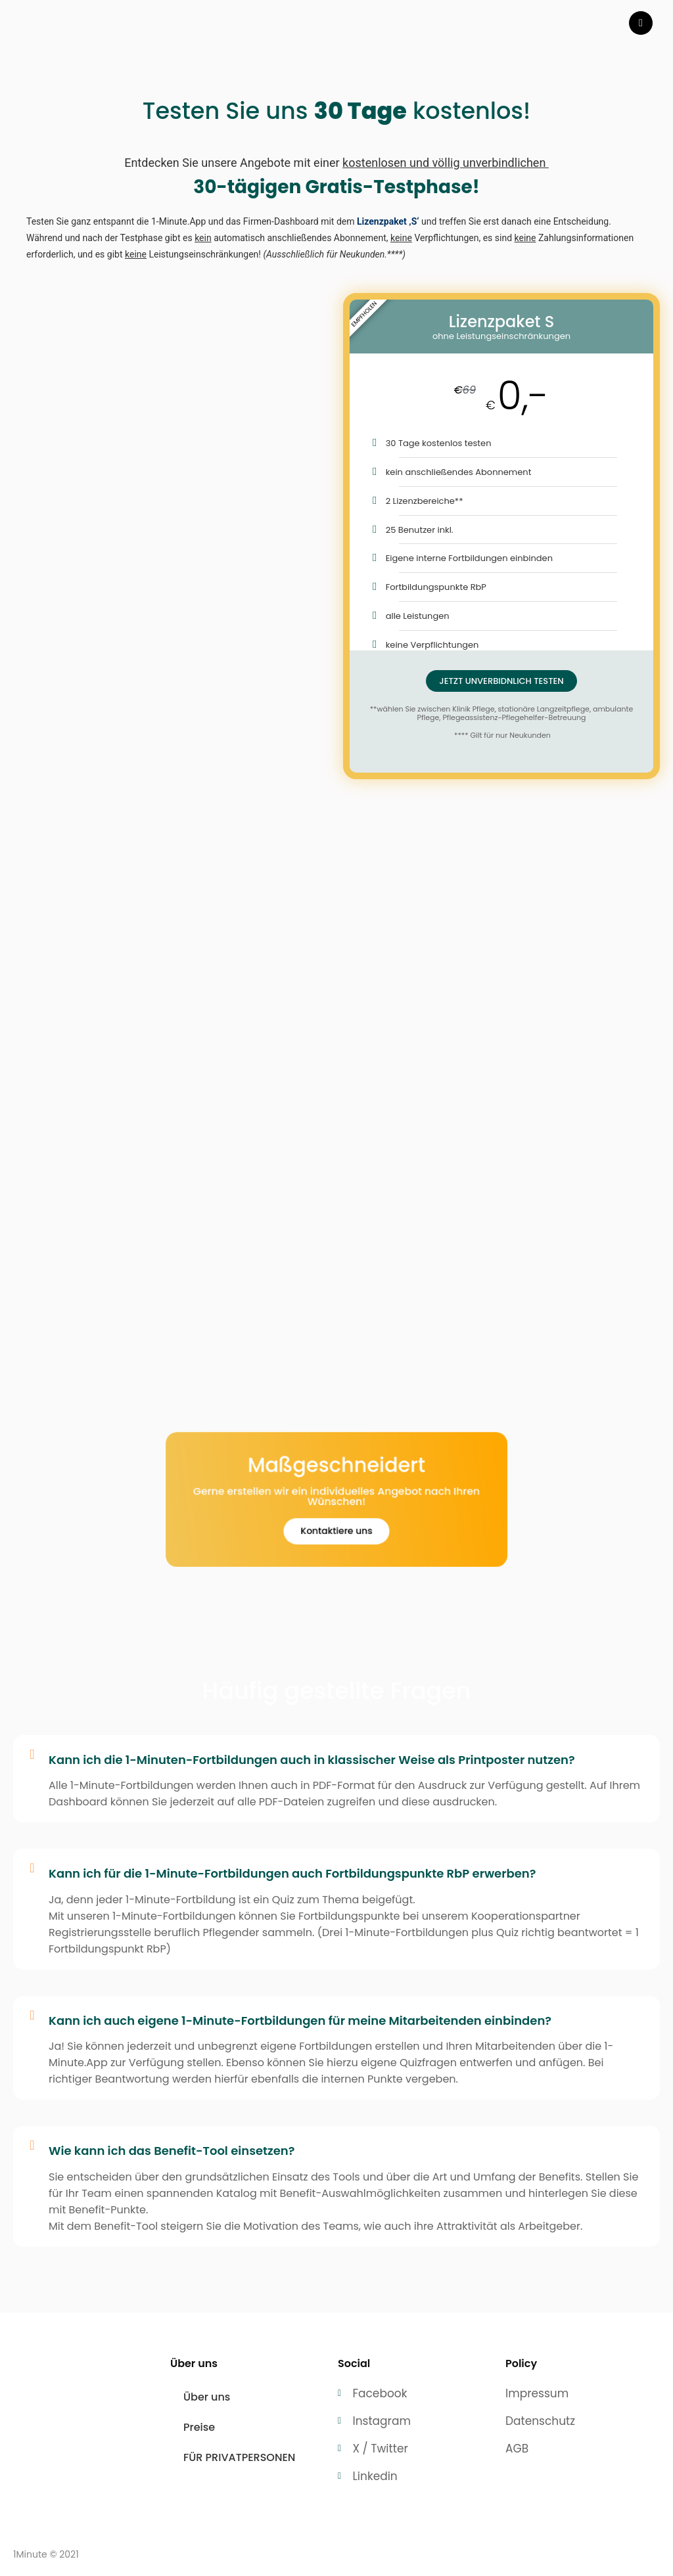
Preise (199, 2427)
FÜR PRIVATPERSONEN (239, 2457)
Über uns (206, 2397)
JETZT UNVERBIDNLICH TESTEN (501, 681)
